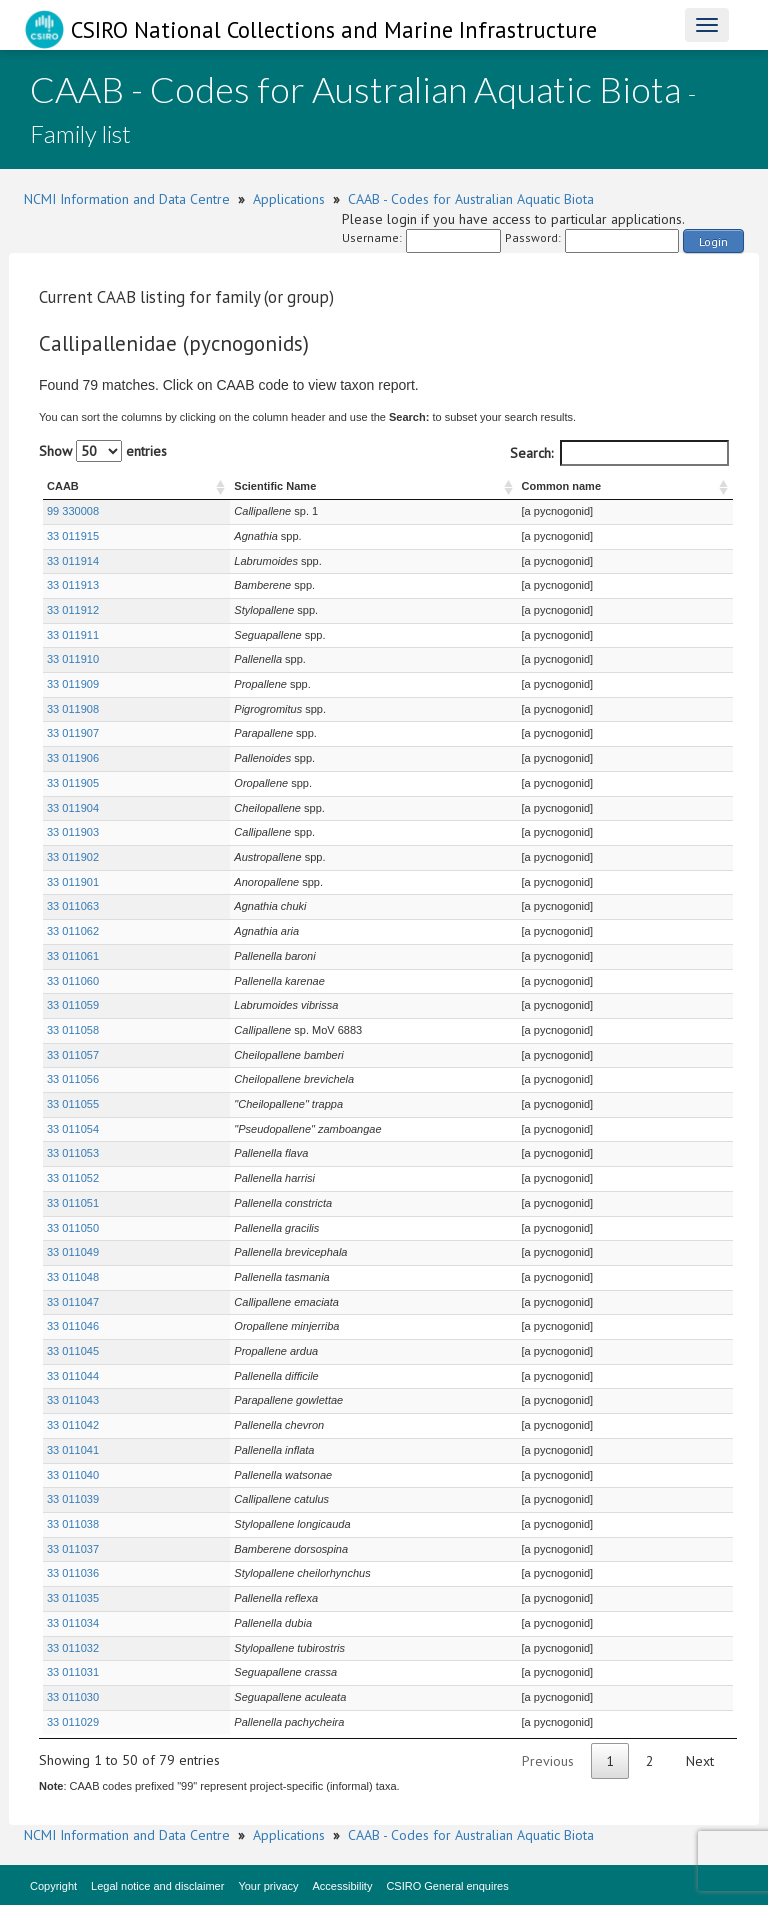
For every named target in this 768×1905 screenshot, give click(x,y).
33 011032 (73, 1648)
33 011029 (73, 1722)
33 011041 (73, 1450)
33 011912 (73, 610)
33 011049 (73, 1252)
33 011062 (73, 931)
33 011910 (73, 659)
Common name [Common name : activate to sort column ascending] (553, 486)
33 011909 (73, 684)
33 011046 (73, 1326)
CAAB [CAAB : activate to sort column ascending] (63, 486)
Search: (619, 453)
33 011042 (73, 1425)
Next (700, 1761)
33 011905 (73, 783)
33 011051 (73, 1203)
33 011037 (73, 1549)
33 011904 (73, 808)
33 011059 (73, 1005)
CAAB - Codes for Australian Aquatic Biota (471, 199)
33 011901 (73, 882)
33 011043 (73, 1400)
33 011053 (73, 1153)
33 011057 (73, 1055)
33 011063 (73, 906)
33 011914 (73, 561)
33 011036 (73, 1573)
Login (713, 241)
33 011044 (73, 1376)
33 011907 (73, 733)
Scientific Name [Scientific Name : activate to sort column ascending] (221, 486)
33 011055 (73, 1104)
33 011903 (73, 832)
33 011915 (73, 536)
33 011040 (73, 1475)
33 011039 (73, 1499)
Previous (548, 1761)
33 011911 (73, 635)
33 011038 (73, 1524)
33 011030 (73, 1697)
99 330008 (73, 511)
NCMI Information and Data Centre (127, 199)
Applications (289, 199)
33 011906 (73, 758)
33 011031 (73, 1672)
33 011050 (73, 1228)
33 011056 (73, 1079)
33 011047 (73, 1302)
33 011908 (73, 709)
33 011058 (73, 1030)
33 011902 (73, 857)
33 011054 (73, 1129)
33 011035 (73, 1598)
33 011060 (73, 981)
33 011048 (73, 1277)
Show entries (103, 451)
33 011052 (73, 1178)
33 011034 (73, 1623)
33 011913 (73, 585)
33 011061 (73, 956)
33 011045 (73, 1351)
